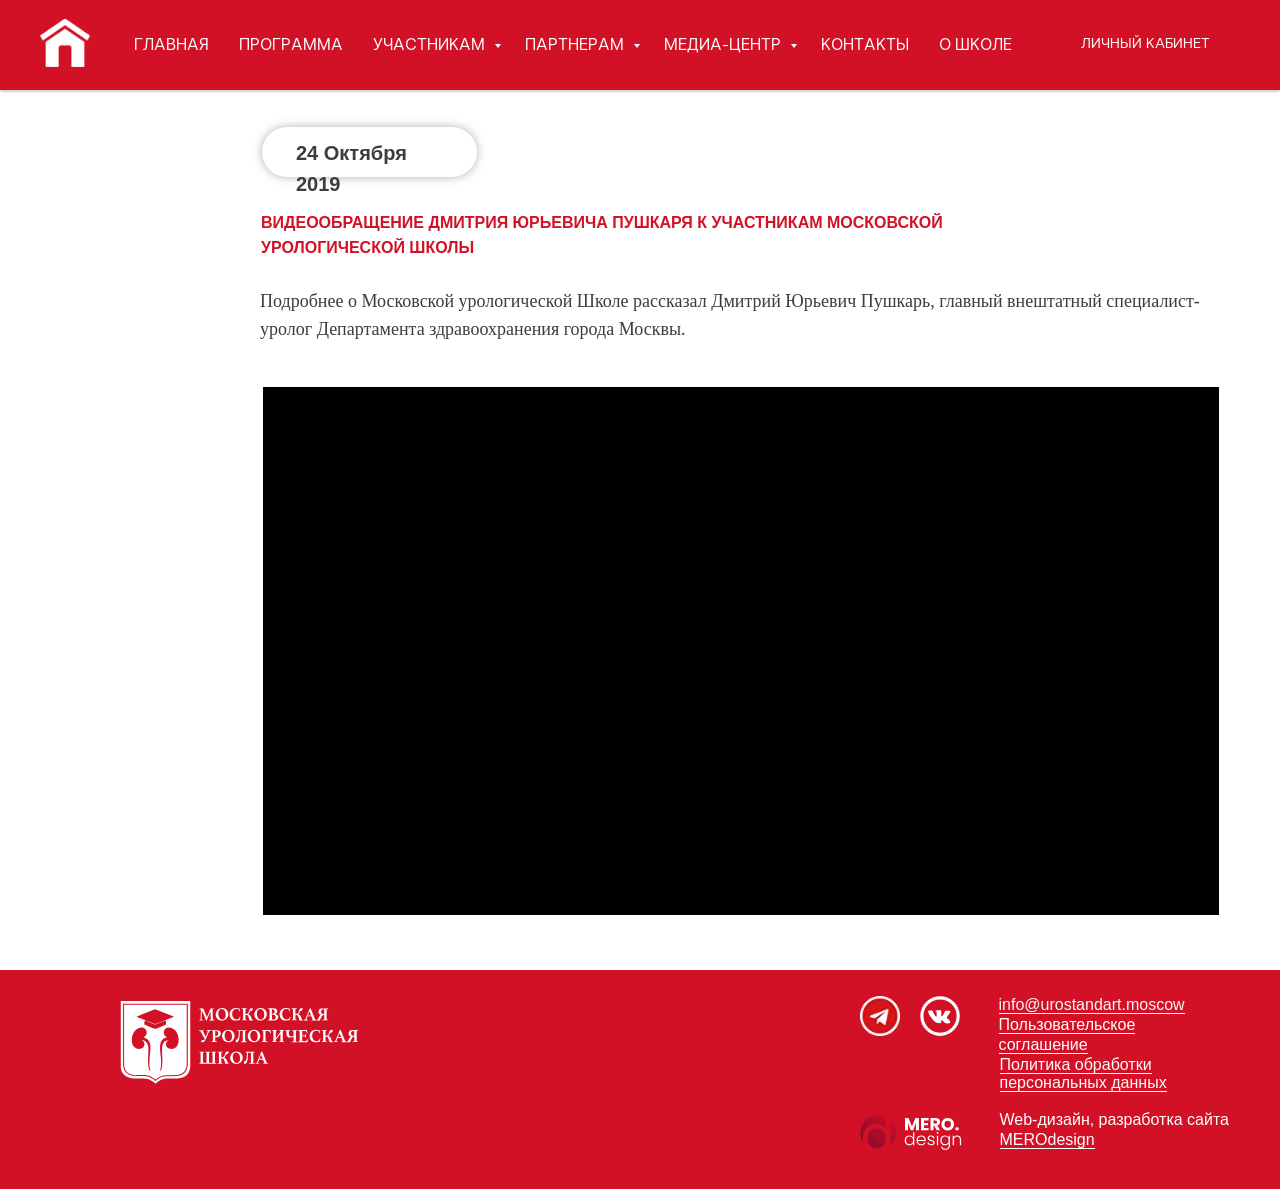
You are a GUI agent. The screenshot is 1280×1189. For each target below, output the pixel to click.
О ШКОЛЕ (975, 45)
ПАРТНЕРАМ (576, 45)
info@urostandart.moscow (1092, 1004)
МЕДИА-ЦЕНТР (724, 45)
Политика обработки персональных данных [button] (1083, 1073)
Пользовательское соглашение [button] (1067, 1034)
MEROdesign (1047, 1139)
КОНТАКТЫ (865, 45)
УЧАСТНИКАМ (431, 45)
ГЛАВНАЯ (171, 45)
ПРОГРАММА (291, 45)
